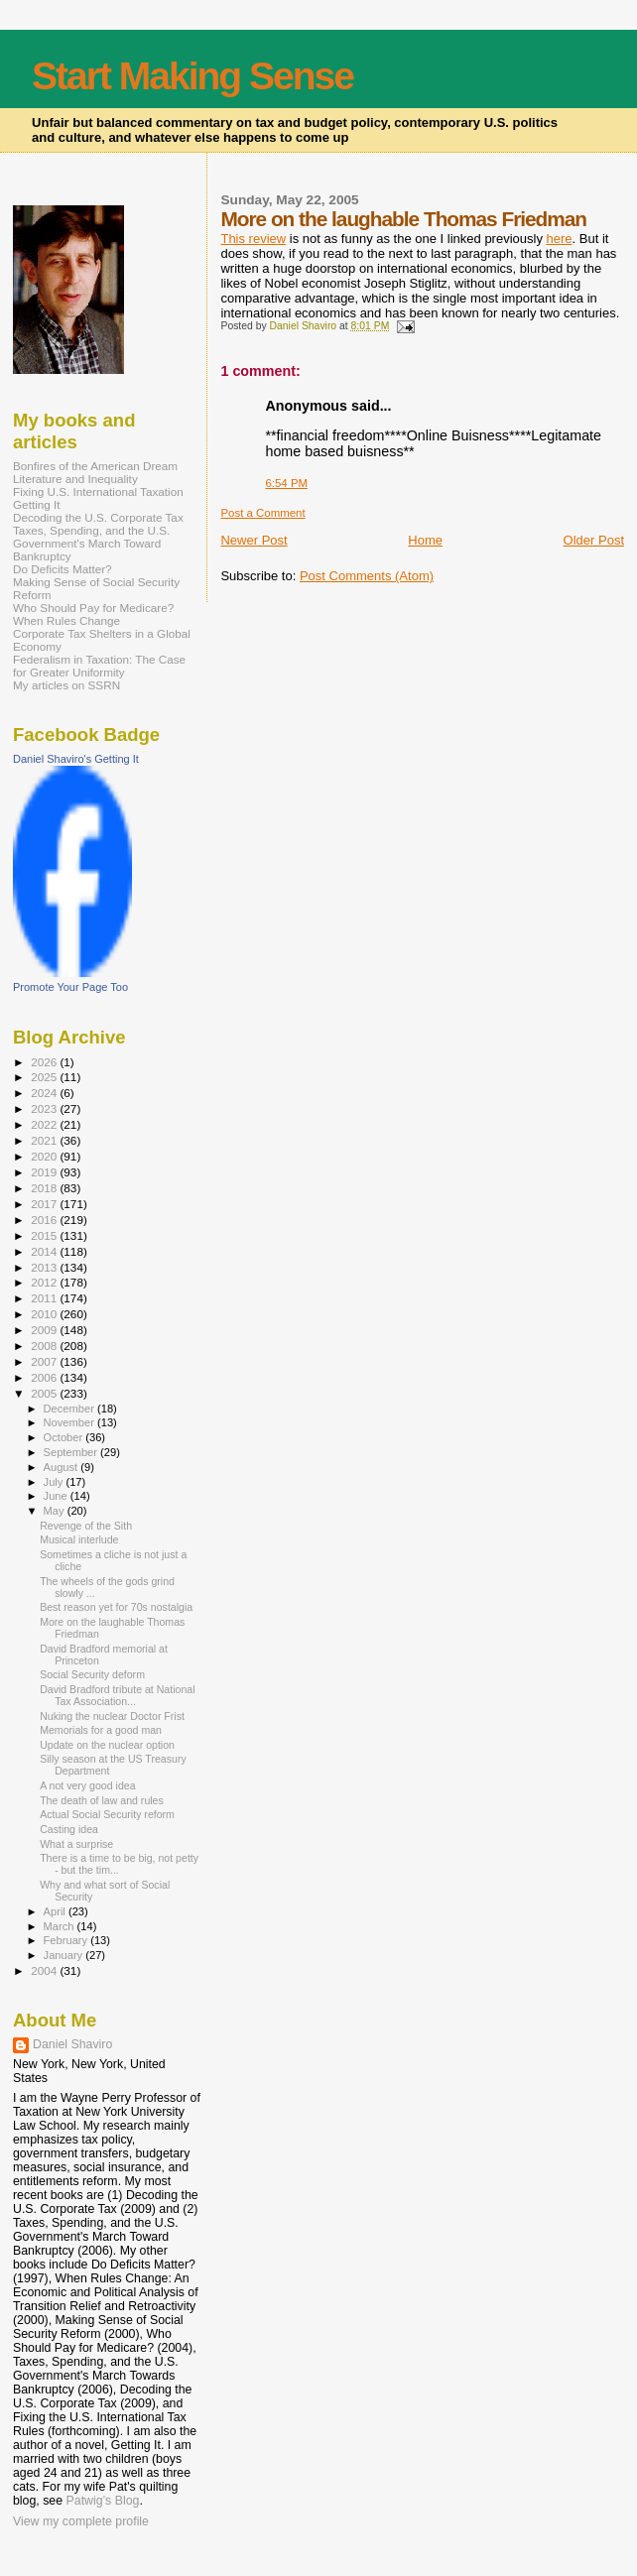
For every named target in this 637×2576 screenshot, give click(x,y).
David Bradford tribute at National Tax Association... (117, 1695)
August (62, 1467)
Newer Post (253, 540)
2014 (45, 1251)
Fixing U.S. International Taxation (98, 491)
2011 (45, 1297)
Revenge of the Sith (86, 1526)
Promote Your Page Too (70, 987)
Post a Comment (262, 513)
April (56, 1911)
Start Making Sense (192, 76)
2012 (45, 1282)
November (70, 1422)
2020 (45, 1156)
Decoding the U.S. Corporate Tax (98, 517)
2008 (45, 1345)
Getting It (37, 504)
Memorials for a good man (101, 1730)
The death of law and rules (102, 1800)
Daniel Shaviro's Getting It (76, 759)
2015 (45, 1235)
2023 (45, 1108)
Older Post (594, 540)
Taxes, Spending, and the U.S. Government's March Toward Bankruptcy (91, 543)
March (60, 1926)
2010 (45, 1313)
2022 (45, 1124)
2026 (45, 1061)
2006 (45, 1377)
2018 (45, 1187)
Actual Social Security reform (107, 1814)
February (67, 1940)
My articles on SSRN (66, 684)
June (57, 1496)
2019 (45, 1171)
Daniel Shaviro (72, 2044)
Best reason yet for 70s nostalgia (116, 1607)
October (65, 1437)
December (70, 1408)
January (65, 1955)
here (560, 238)
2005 (45, 1393)
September (72, 1452)
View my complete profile (81, 2521)
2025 (45, 1076)
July (55, 1482)
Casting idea (69, 1829)
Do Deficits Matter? (62, 568)
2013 (45, 1267)
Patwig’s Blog (103, 2501)
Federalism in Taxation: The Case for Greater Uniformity (99, 665)
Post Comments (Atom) (367, 575)
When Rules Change (66, 620)
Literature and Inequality (75, 478)
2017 (45, 1203)
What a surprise (76, 1844)
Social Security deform (92, 1674)
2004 (45, 1970)
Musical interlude (79, 1539)
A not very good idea (87, 1785)
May (55, 1511)
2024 (45, 1092)
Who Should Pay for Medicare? (93, 607)
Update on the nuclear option (107, 1745)
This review (253, 238)
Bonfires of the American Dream (95, 465)
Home (425, 540)
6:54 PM (286, 483)
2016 (45, 1219)
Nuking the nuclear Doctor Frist (112, 1716)
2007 (45, 1361)
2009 (45, 1329)
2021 (45, 1140)
